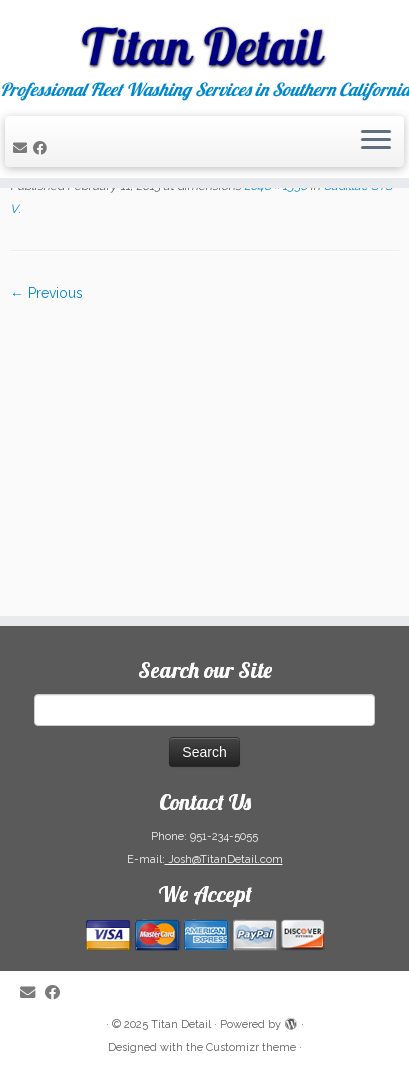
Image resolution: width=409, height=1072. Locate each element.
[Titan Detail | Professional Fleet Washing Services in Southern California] (204, 40)
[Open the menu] (376, 142)
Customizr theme (251, 1047)
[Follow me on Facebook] (43, 148)
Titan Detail (181, 1024)
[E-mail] (23, 148)
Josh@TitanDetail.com (224, 859)
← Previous (46, 293)
